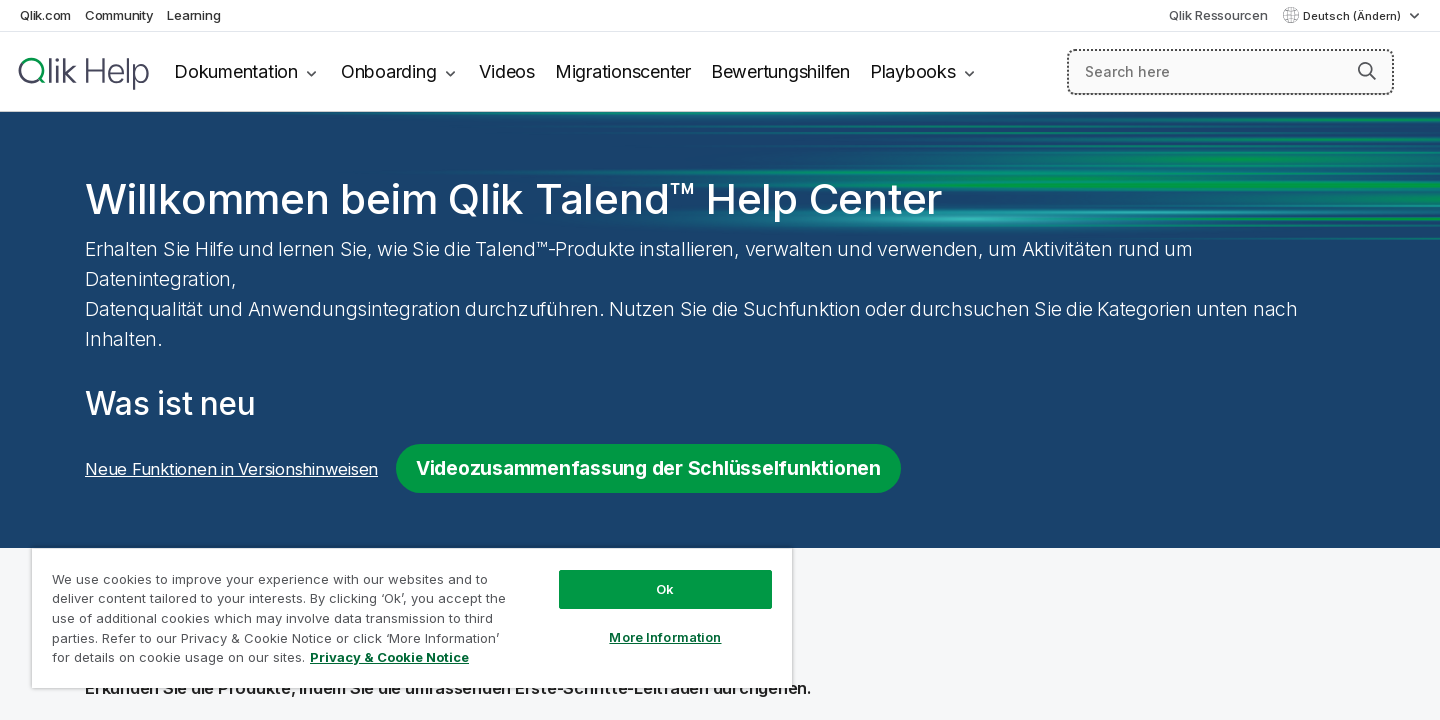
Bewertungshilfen (780, 71)
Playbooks (913, 71)
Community (119, 15)
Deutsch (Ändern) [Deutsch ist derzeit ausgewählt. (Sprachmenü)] (1353, 16)
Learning (193, 15)
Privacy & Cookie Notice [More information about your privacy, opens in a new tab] (389, 657)
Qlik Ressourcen (1218, 15)
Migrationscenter (623, 71)
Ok (665, 589)
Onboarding (389, 71)
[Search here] (1230, 72)
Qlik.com (45, 15)
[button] (1367, 71)
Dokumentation (236, 71)
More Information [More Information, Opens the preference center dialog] (665, 637)
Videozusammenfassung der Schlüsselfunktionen (648, 468)
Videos (507, 71)
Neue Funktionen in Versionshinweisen (231, 469)
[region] (412, 617)
